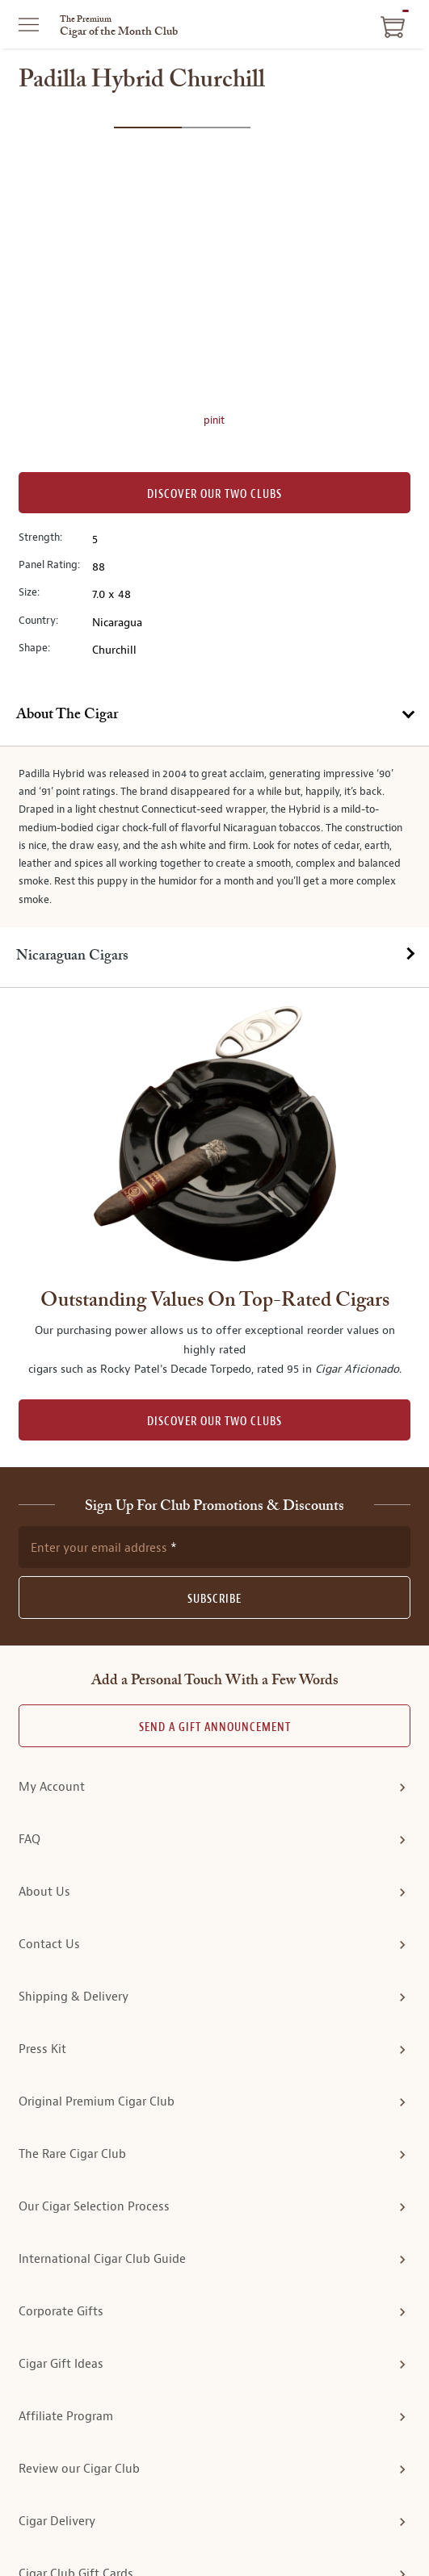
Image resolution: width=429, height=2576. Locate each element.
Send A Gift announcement (215, 1547)
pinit (214, 420)
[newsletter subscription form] (214, 1366)
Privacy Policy (116, 2533)
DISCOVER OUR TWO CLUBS (214, 1240)
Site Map (312, 2533)
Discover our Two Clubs (214, 494)
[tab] (214, 716)
